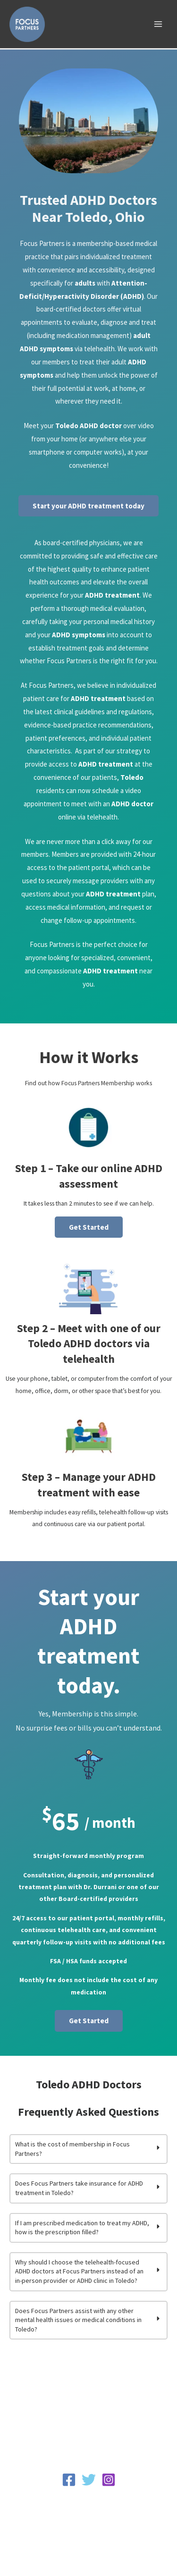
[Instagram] (108, 2480)
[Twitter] (89, 2480)
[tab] (88, 2149)
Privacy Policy (88, 2497)
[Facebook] (69, 2480)
